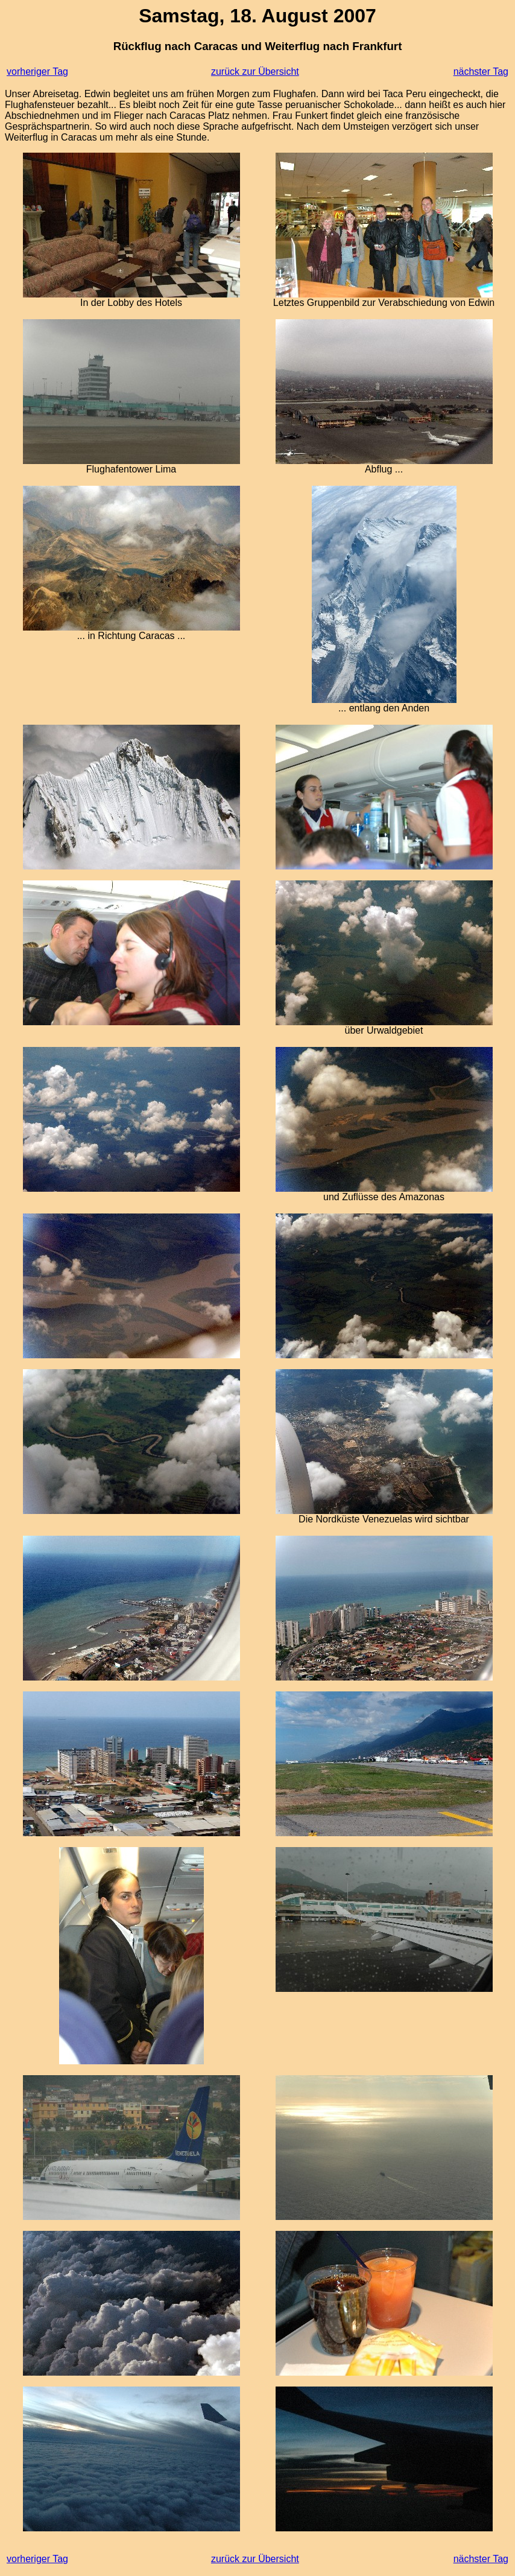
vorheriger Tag (37, 71)
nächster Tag (480, 71)
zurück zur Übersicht (255, 71)
